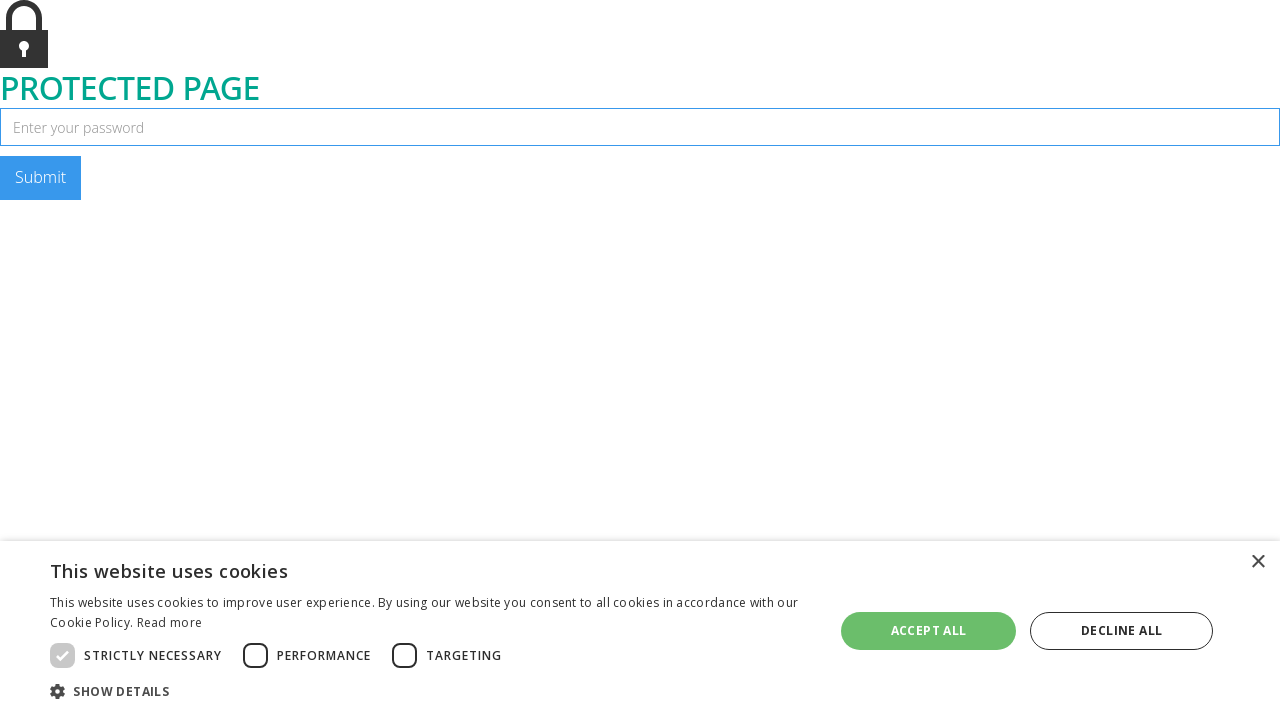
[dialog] (640, 630)
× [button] (1257, 562)
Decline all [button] (1121, 630)
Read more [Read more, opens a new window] (170, 622)
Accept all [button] (929, 630)
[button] (430, 692)
